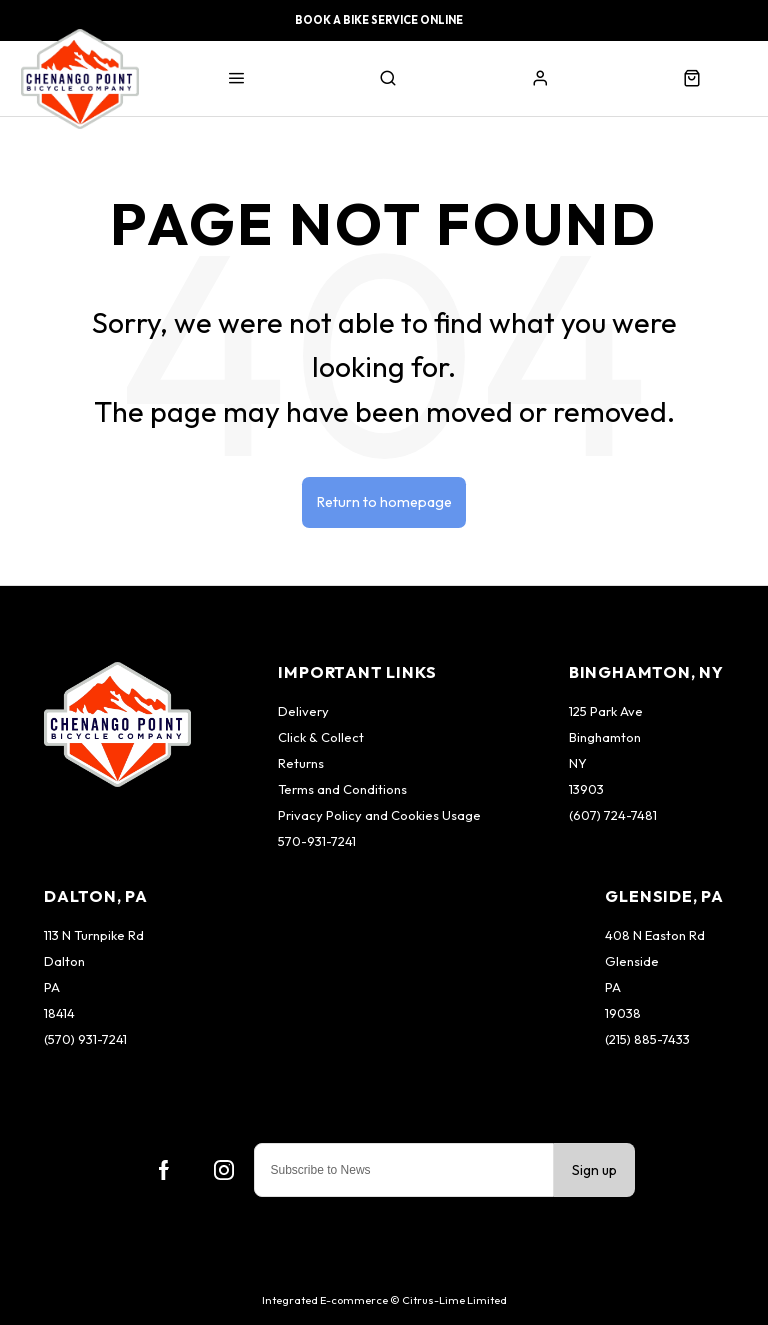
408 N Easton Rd (655, 935)
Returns (301, 763)
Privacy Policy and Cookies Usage (379, 815)
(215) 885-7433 (647, 1039)
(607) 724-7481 (613, 815)
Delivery (303, 711)
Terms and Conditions (342, 789)
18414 (59, 1013)
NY (578, 763)
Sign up (594, 1170)
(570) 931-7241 (85, 1039)
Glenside (632, 961)
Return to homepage (384, 502)
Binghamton (605, 737)
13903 (586, 789)
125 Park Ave (606, 711)
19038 (623, 1013)
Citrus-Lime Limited (454, 1300)
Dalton (64, 961)
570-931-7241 (317, 841)
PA (52, 987)
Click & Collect (321, 737)
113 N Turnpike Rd (94, 935)
